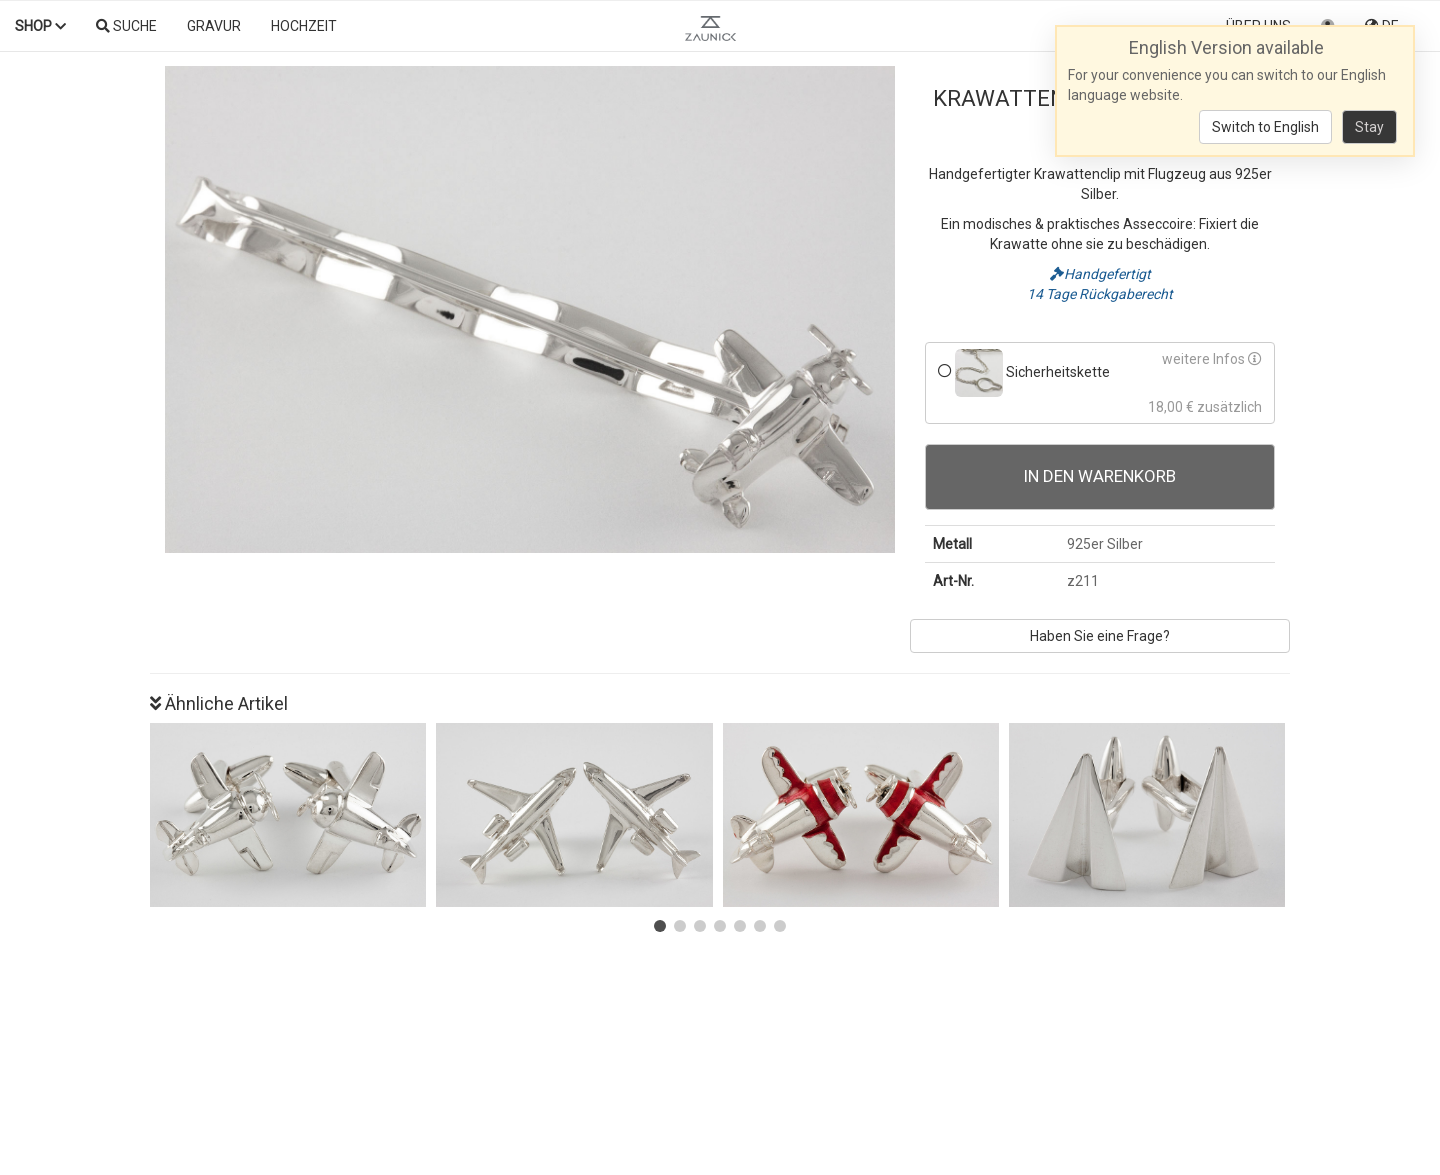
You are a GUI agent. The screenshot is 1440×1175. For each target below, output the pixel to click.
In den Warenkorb (1100, 476)
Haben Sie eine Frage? (1100, 636)
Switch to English (1265, 127)
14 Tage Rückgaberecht (1100, 294)
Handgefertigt (1100, 274)
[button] (660, 926)
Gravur (214, 26)
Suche (126, 26)
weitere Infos (1212, 359)
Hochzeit (304, 26)
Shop (40, 26)
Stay (1369, 127)
